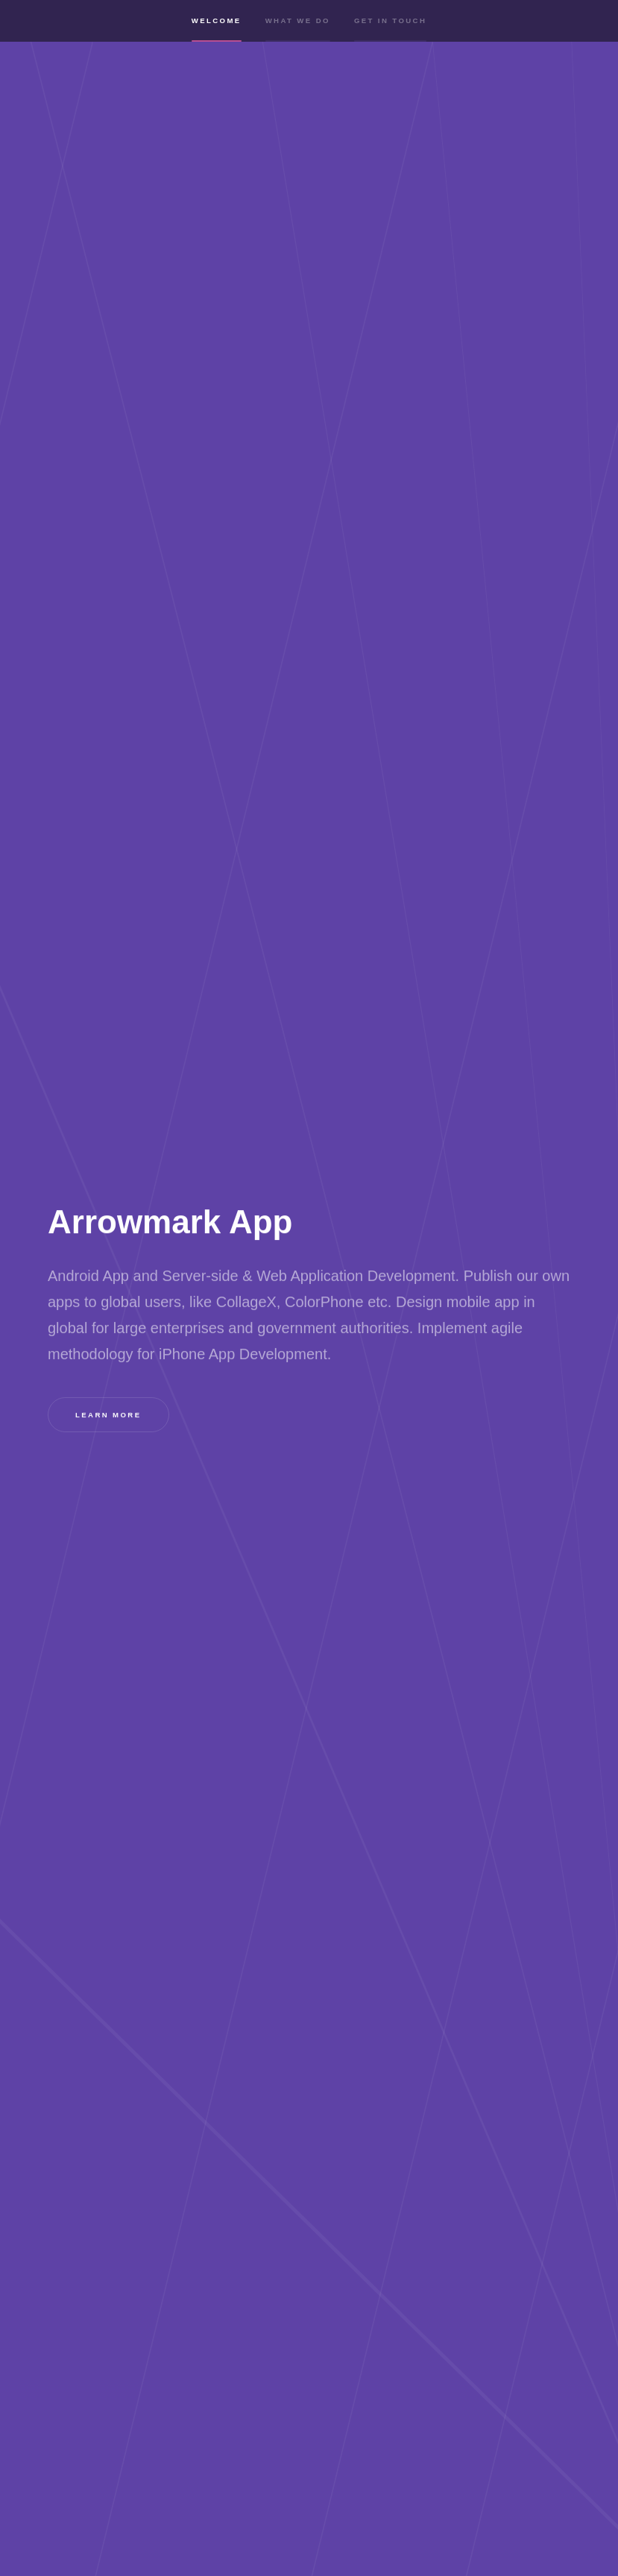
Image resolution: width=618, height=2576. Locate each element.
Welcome (217, 32)
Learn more (108, 1415)
